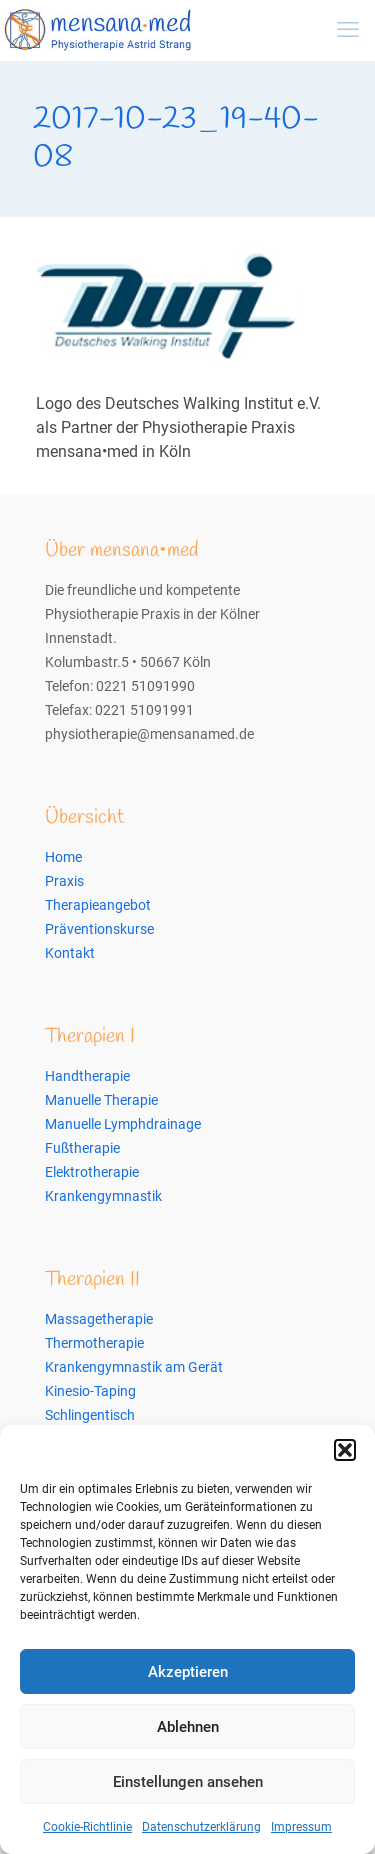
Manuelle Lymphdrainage (123, 1124)
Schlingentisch (90, 1415)
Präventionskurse (99, 929)
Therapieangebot (98, 905)
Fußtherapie (82, 1148)
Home (63, 857)
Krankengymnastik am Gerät (134, 1367)
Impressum (301, 1827)
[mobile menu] (348, 30)
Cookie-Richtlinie (87, 1827)
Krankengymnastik (103, 1196)
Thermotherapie (94, 1343)
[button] (345, 1450)
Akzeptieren (188, 1672)
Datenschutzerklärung (201, 1827)
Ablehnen (188, 1727)
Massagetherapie (99, 1319)
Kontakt (70, 953)
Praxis (64, 881)
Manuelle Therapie (101, 1100)
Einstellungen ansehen (188, 1782)
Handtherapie (87, 1076)
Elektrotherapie (92, 1172)
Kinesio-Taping (90, 1391)
